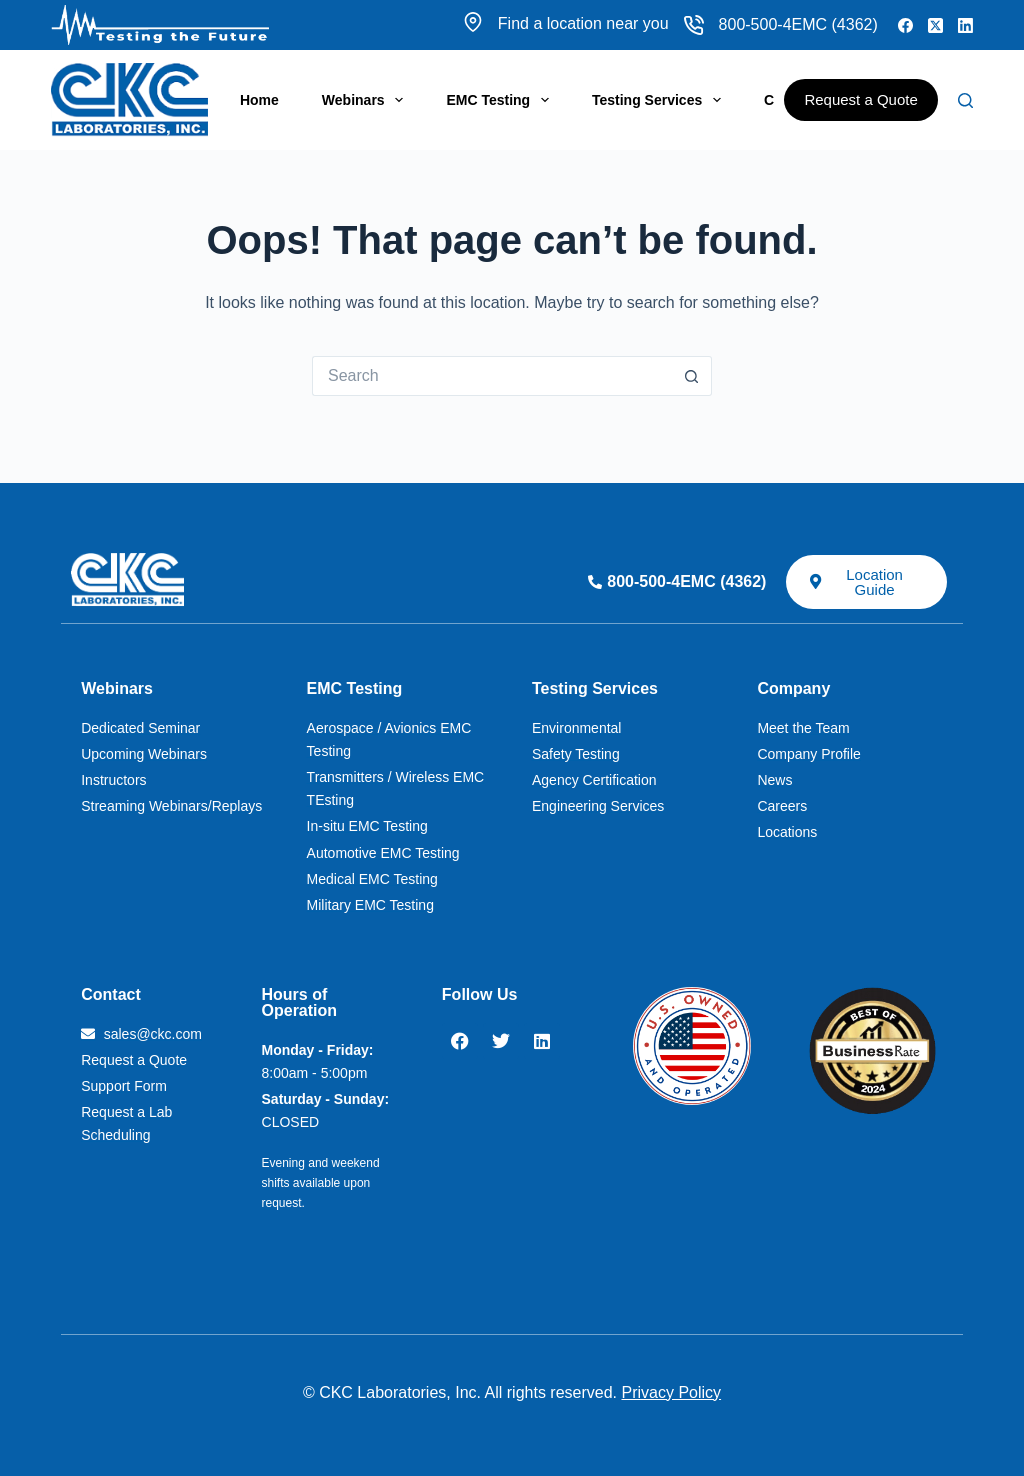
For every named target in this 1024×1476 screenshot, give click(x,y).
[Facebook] (905, 25)
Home (259, 100)
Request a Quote (860, 99)
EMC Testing (501, 100)
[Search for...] (492, 376)
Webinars (367, 100)
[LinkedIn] (965, 25)
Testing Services (660, 100)
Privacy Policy (672, 1392)
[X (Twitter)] (935, 25)
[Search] (965, 100)
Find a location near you (565, 23)
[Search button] (692, 376)
